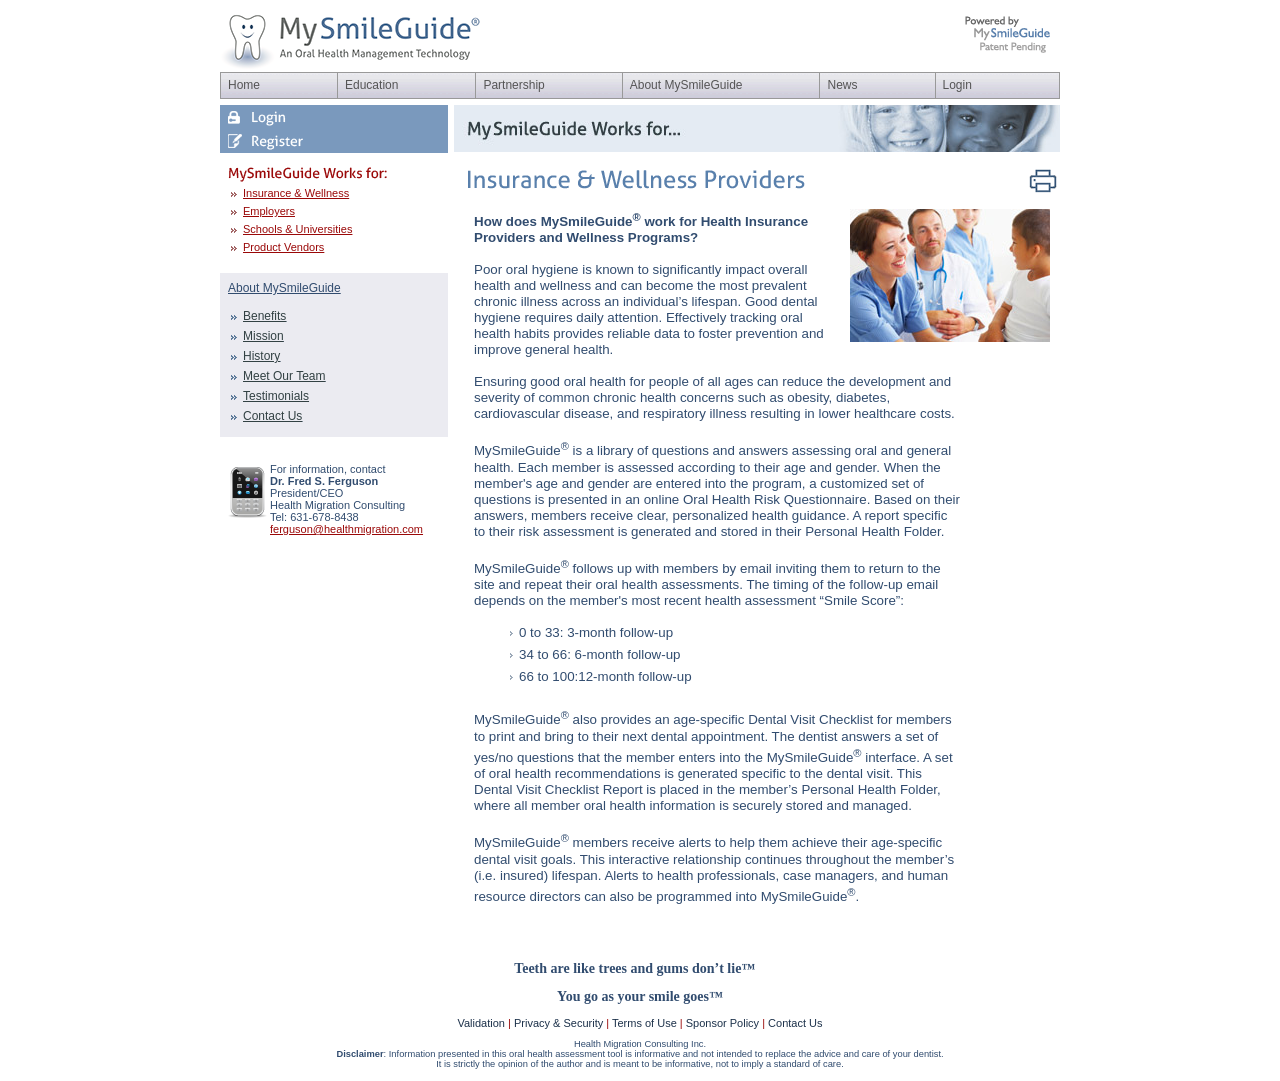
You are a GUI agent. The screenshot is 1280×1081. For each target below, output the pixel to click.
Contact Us (272, 416)
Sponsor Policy (722, 1023)
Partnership (513, 85)
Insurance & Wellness (296, 193)
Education (371, 85)
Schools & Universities (297, 229)
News (842, 85)
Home (244, 85)
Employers (269, 211)
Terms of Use (644, 1023)
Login (957, 85)
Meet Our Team (284, 376)
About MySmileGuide (686, 85)
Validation (481, 1023)
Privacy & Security (558, 1023)
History (261, 356)
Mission (263, 336)
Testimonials (276, 396)
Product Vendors (283, 247)
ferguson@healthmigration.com (346, 529)
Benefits (264, 316)
